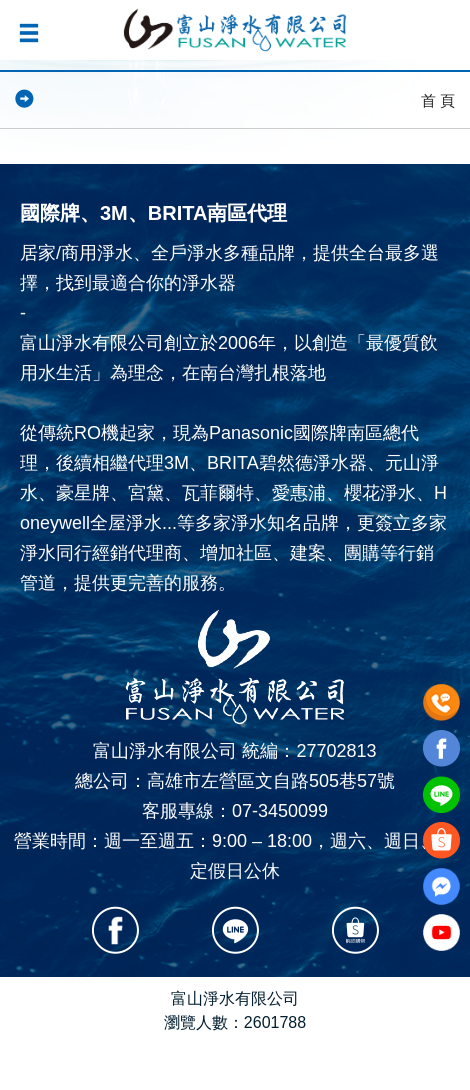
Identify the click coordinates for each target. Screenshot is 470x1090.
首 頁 (438, 100)
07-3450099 (280, 811)
